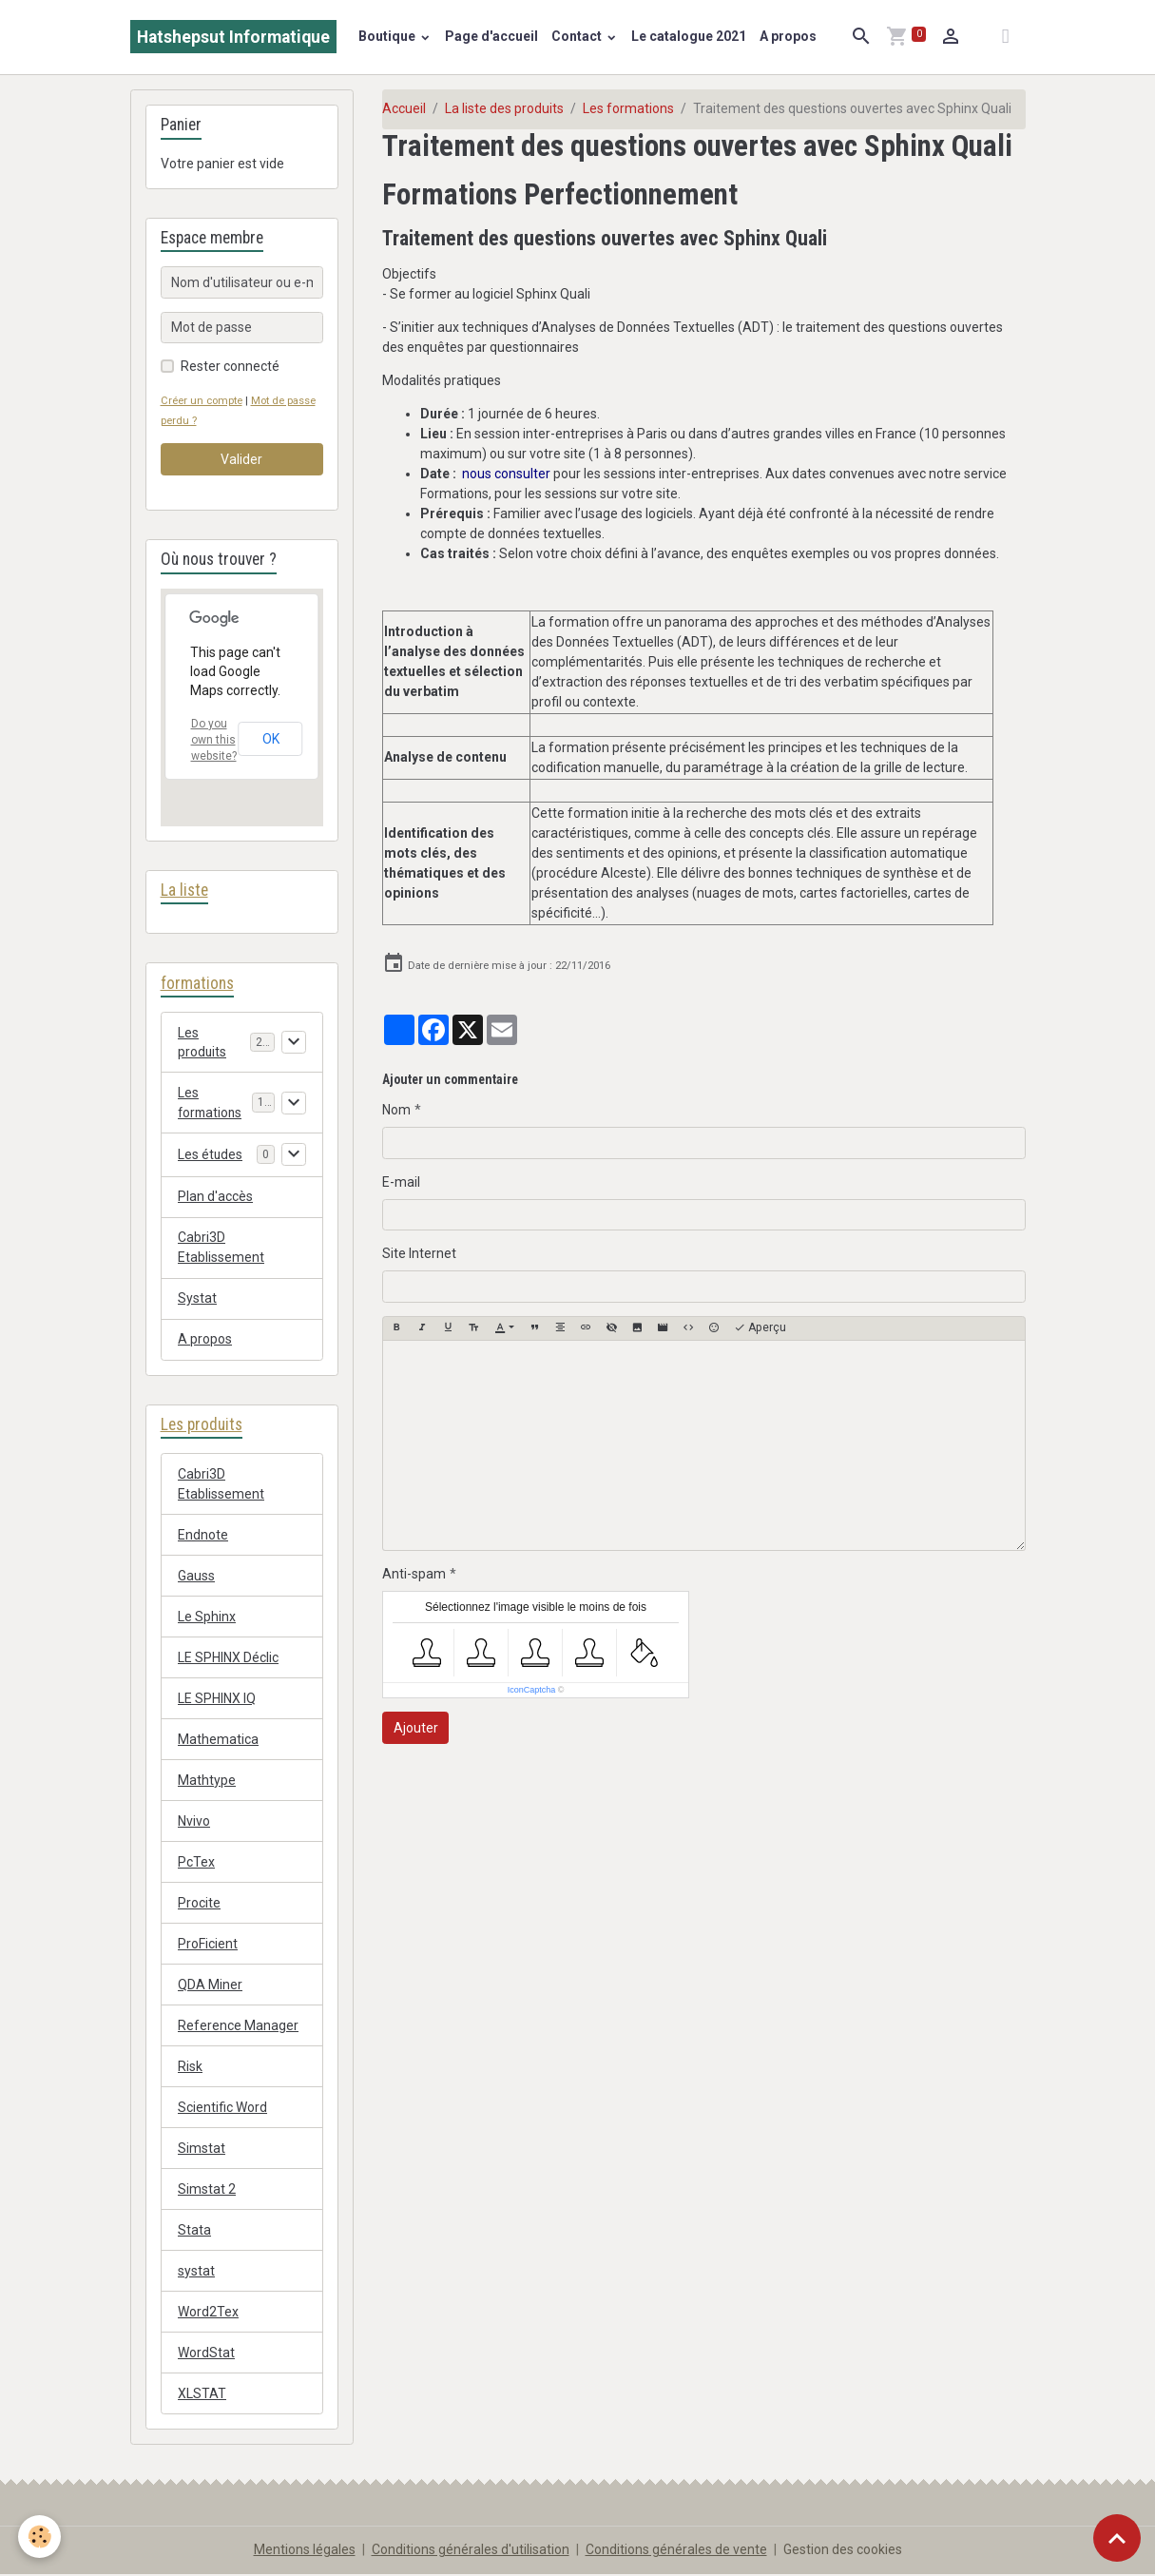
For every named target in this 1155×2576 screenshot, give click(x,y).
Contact (578, 36)
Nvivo (194, 1822)
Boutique (388, 36)
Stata (194, 2230)
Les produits (202, 1042)
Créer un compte (201, 401)
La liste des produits (504, 108)
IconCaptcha (532, 1690)
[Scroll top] (1117, 2538)
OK (270, 738)
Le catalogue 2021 (688, 36)
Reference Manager (238, 2026)
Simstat (201, 2149)
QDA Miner (210, 1985)
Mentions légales (305, 2551)
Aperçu (760, 1328)
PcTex (196, 1862)
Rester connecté (230, 366)
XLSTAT (202, 2394)
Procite (199, 1903)
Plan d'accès (215, 1198)
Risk (190, 2067)
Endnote (203, 1535)
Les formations (628, 108)
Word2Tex (208, 2312)
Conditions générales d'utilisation (470, 2551)
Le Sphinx (207, 1617)
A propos (788, 36)
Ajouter (416, 1727)
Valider (241, 459)
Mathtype (207, 1781)
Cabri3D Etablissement (221, 1249)
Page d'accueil (491, 36)
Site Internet (419, 1253)
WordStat (206, 2353)
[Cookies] (40, 2536)
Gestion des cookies (842, 2551)
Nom (396, 1109)
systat (196, 2271)
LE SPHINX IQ (217, 1699)
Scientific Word (222, 2108)
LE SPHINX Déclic (228, 1658)
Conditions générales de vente (676, 2551)
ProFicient (208, 1944)
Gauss (196, 1576)
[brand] (233, 36)
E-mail (401, 1182)
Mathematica (218, 1740)
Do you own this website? (214, 740)
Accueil (404, 108)
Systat (197, 1299)
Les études (210, 1155)
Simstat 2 (207, 2190)
